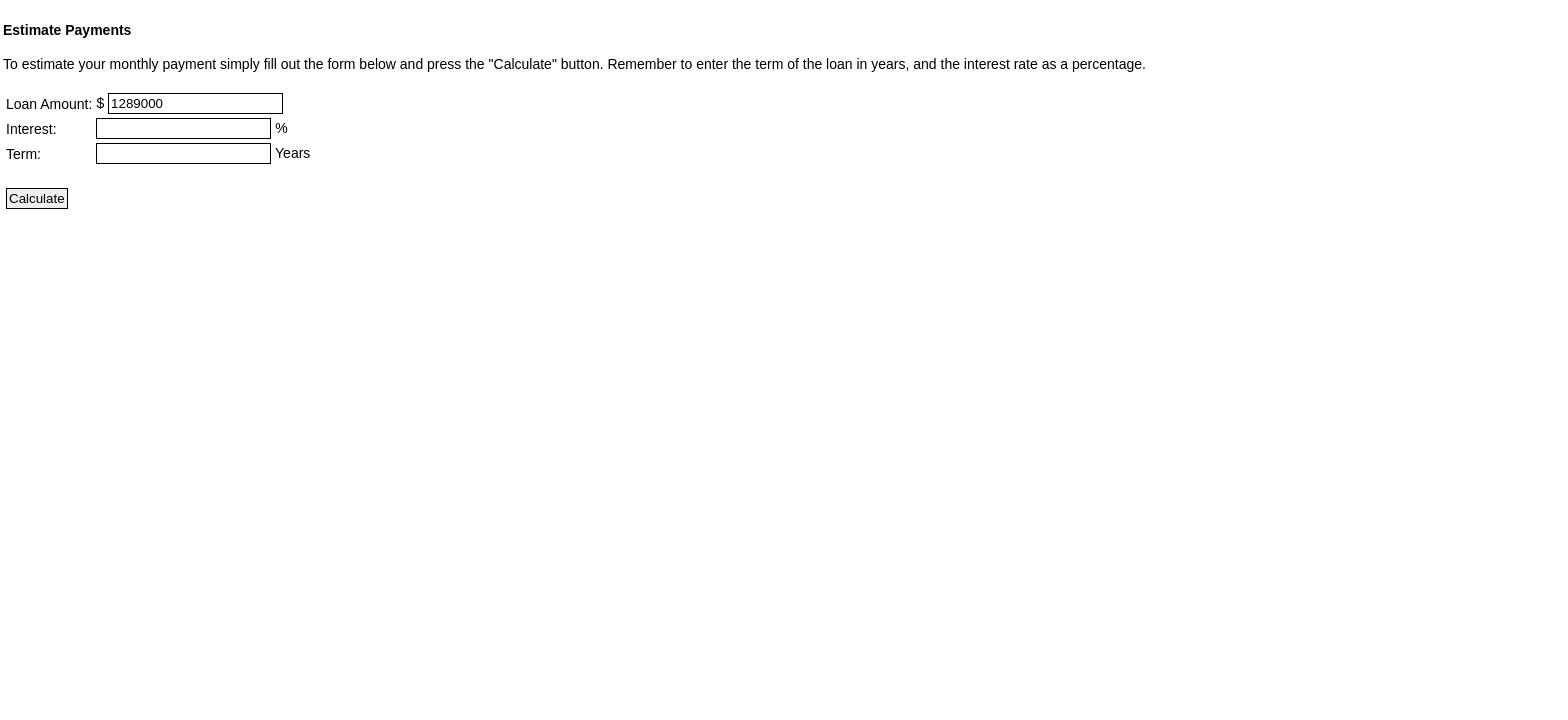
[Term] (183, 153)
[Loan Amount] (195, 103)
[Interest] (183, 128)
